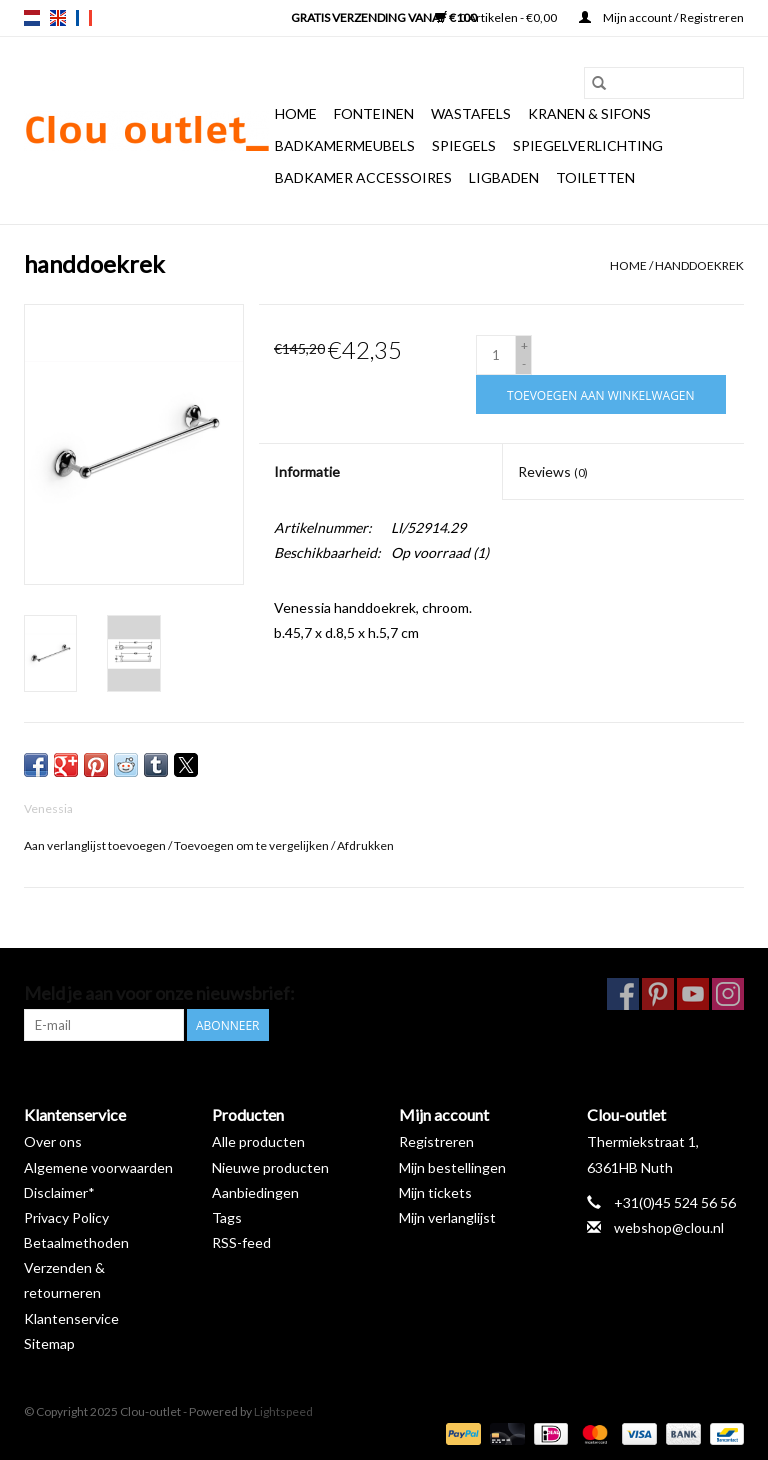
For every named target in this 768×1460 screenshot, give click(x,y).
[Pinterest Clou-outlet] (658, 994)
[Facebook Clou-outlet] (623, 994)
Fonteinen (374, 113)
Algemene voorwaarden (98, 1167)
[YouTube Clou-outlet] (693, 994)
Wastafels (471, 113)
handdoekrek (699, 265)
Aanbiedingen (255, 1192)
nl (32, 18)
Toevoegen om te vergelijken (252, 845)
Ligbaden (504, 177)
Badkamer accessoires (363, 177)
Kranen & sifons (589, 113)
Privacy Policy (66, 1217)
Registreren (436, 1141)
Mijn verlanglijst (447, 1217)
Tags (227, 1217)
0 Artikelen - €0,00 (497, 17)
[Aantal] (496, 355)
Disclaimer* (59, 1192)
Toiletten (595, 177)
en (58, 18)
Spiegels (464, 145)
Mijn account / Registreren (661, 17)
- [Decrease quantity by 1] (524, 363)
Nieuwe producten (270, 1167)
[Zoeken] (664, 83)
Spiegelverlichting (588, 145)
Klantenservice (71, 1318)
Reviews (553, 471)
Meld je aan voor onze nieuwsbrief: (159, 993)
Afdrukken (365, 845)
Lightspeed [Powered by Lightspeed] (283, 1411)
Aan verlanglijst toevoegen (96, 845)
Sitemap (49, 1343)
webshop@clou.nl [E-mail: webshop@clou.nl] (669, 1227)
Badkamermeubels (345, 145)
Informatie (307, 471)
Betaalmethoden (76, 1242)
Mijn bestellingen (452, 1167)
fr (84, 18)
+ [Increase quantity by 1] (524, 345)
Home (296, 113)
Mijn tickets (435, 1192)
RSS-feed (241, 1242)
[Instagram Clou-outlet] (728, 994)
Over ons (53, 1141)
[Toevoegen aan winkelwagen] (600, 394)
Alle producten (258, 1141)
